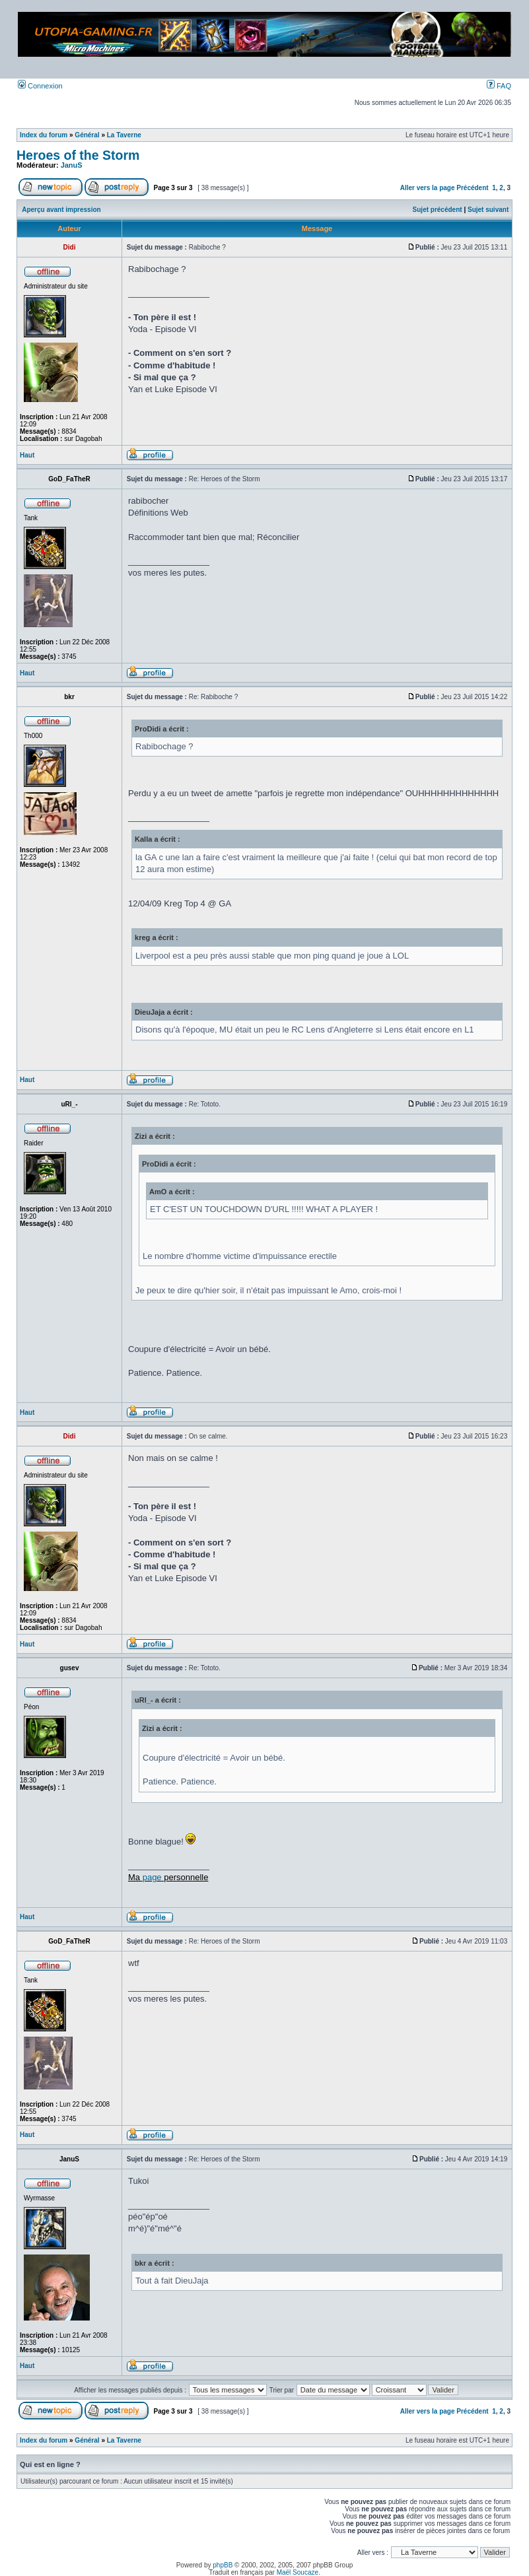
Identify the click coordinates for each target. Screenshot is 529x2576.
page (152, 1877)
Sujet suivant (488, 209)
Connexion (40, 86)
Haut (27, 455)
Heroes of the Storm (78, 155)
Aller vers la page (428, 187)
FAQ (499, 86)
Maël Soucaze (297, 2572)
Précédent (472, 187)
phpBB (222, 2565)
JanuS (72, 165)
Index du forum (43, 135)
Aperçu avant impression (61, 209)
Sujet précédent (437, 209)
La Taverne (124, 135)
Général (87, 135)
